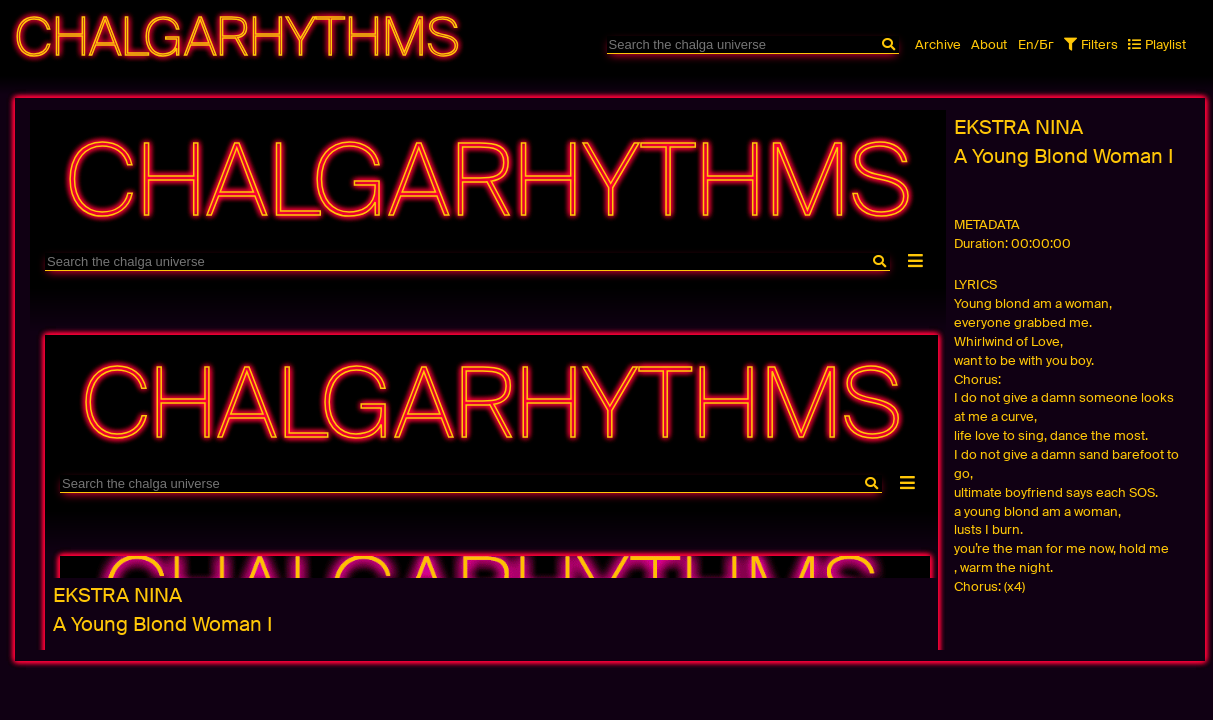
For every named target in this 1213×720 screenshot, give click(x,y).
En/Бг (1036, 44)
